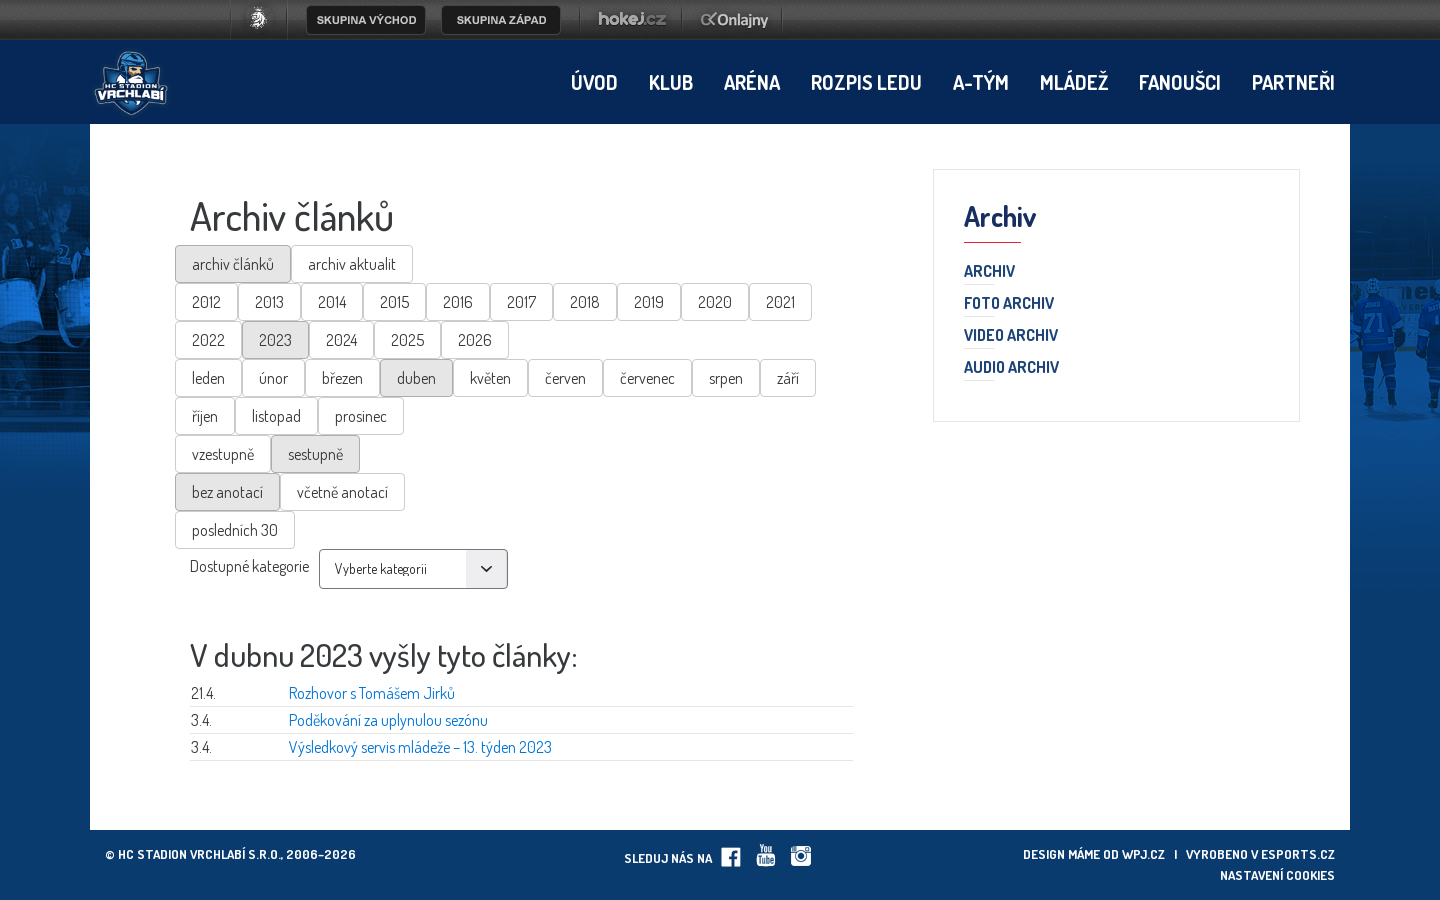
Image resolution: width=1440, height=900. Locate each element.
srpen (726, 378)
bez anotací (227, 492)
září (788, 378)
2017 (521, 302)
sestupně (315, 454)
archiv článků (233, 264)
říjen (205, 416)
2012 (206, 302)
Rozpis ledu (866, 82)
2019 (649, 302)
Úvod (594, 82)
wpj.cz (1143, 854)
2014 (332, 302)
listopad (276, 416)
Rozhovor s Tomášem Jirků (372, 693)
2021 (780, 302)
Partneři (1293, 82)
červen (565, 378)
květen (490, 378)
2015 (394, 302)
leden (208, 378)
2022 (208, 340)
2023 (275, 340)
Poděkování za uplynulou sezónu (388, 720)
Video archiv (1011, 336)
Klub (671, 82)
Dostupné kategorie (249, 566)
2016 (458, 302)
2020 (715, 302)
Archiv (989, 272)
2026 (475, 340)
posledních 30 (235, 530)
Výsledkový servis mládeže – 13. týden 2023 (420, 747)
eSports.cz (1298, 854)
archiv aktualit (352, 264)
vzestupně (223, 454)
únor (273, 378)
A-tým (981, 82)
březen (342, 378)
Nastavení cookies (1277, 875)
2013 (269, 302)
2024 (341, 340)
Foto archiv (1009, 304)
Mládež (1074, 82)
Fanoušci (1180, 82)
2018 (585, 302)
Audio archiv (1011, 368)
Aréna (752, 82)
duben (416, 378)
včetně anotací (342, 492)
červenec (647, 378)
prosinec (361, 416)
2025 (407, 340)
